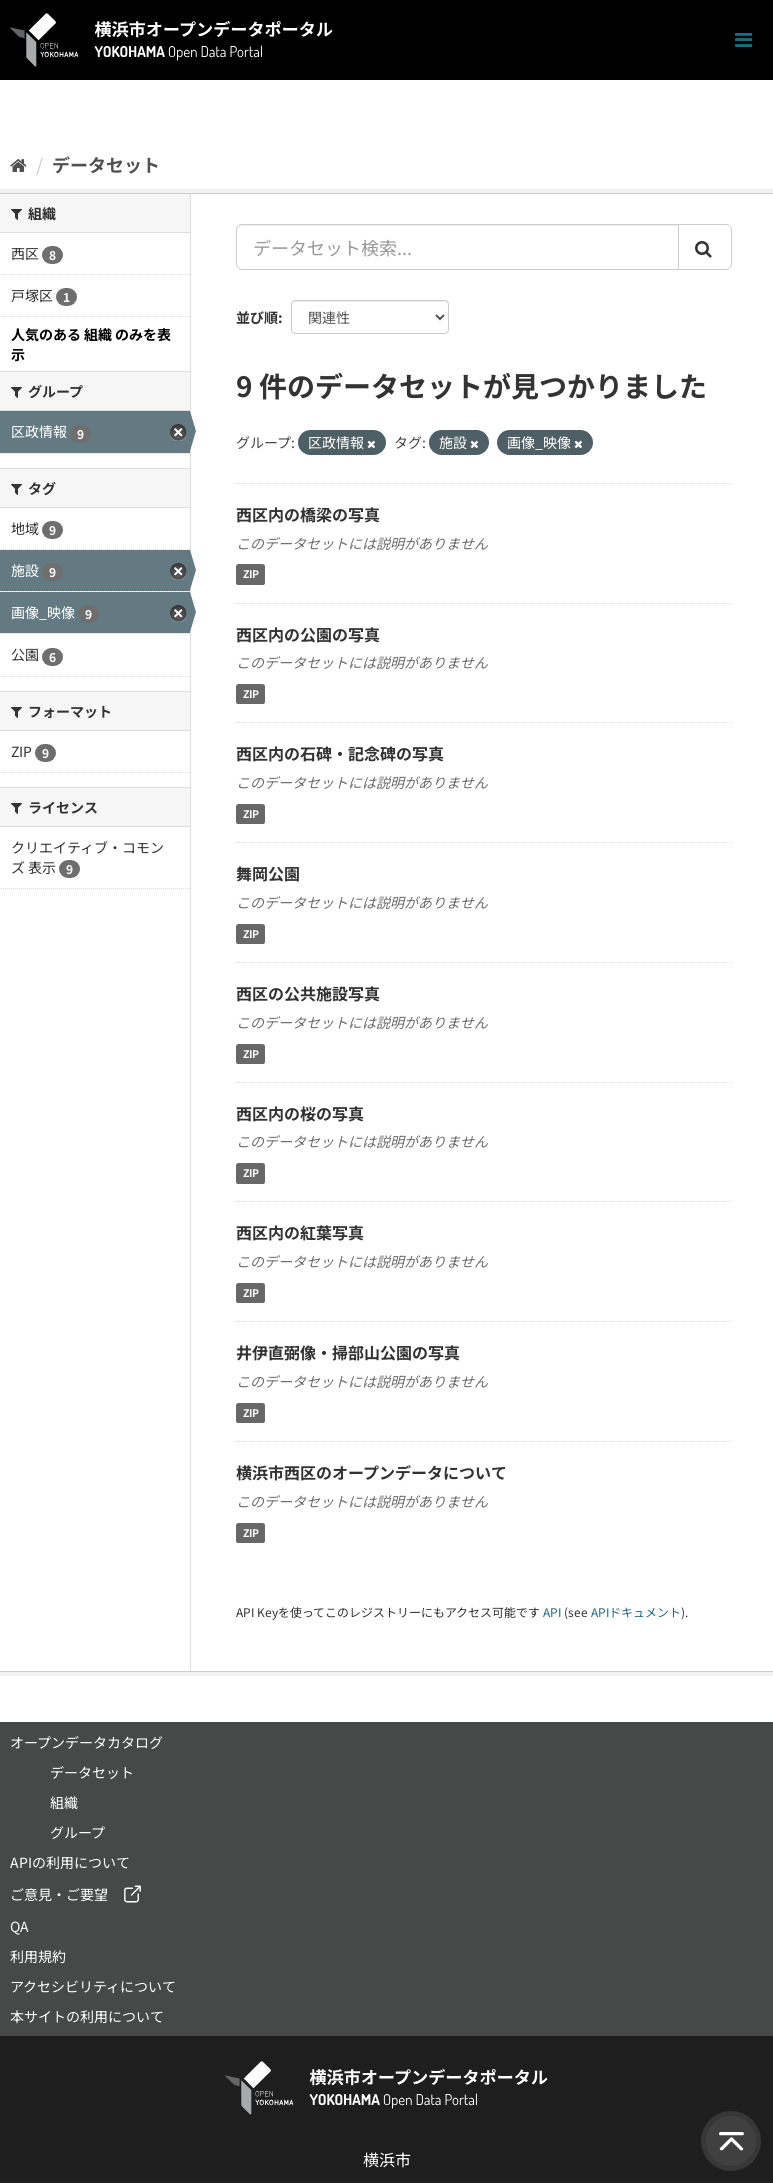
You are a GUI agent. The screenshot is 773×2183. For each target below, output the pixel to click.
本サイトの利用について (87, 2016)
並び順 (257, 317)
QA (19, 1926)
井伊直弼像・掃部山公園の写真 (348, 1352)
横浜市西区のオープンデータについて (371, 1472)
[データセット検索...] (457, 247)
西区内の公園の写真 (308, 634)
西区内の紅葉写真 (300, 1232)
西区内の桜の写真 (300, 1113)
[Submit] (705, 247)
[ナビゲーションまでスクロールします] (743, 40)
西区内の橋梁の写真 (308, 514)
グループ (77, 1832)
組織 (64, 1802)
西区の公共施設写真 (308, 993)
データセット (106, 164)
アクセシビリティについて (93, 1986)
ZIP (251, 574)
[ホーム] (18, 164)
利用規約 (38, 1956)
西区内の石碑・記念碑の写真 (340, 753)
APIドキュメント (636, 1611)
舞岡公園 (268, 873)
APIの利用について (70, 1862)
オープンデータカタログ (86, 1742)
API (552, 1611)
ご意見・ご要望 (59, 1894)
